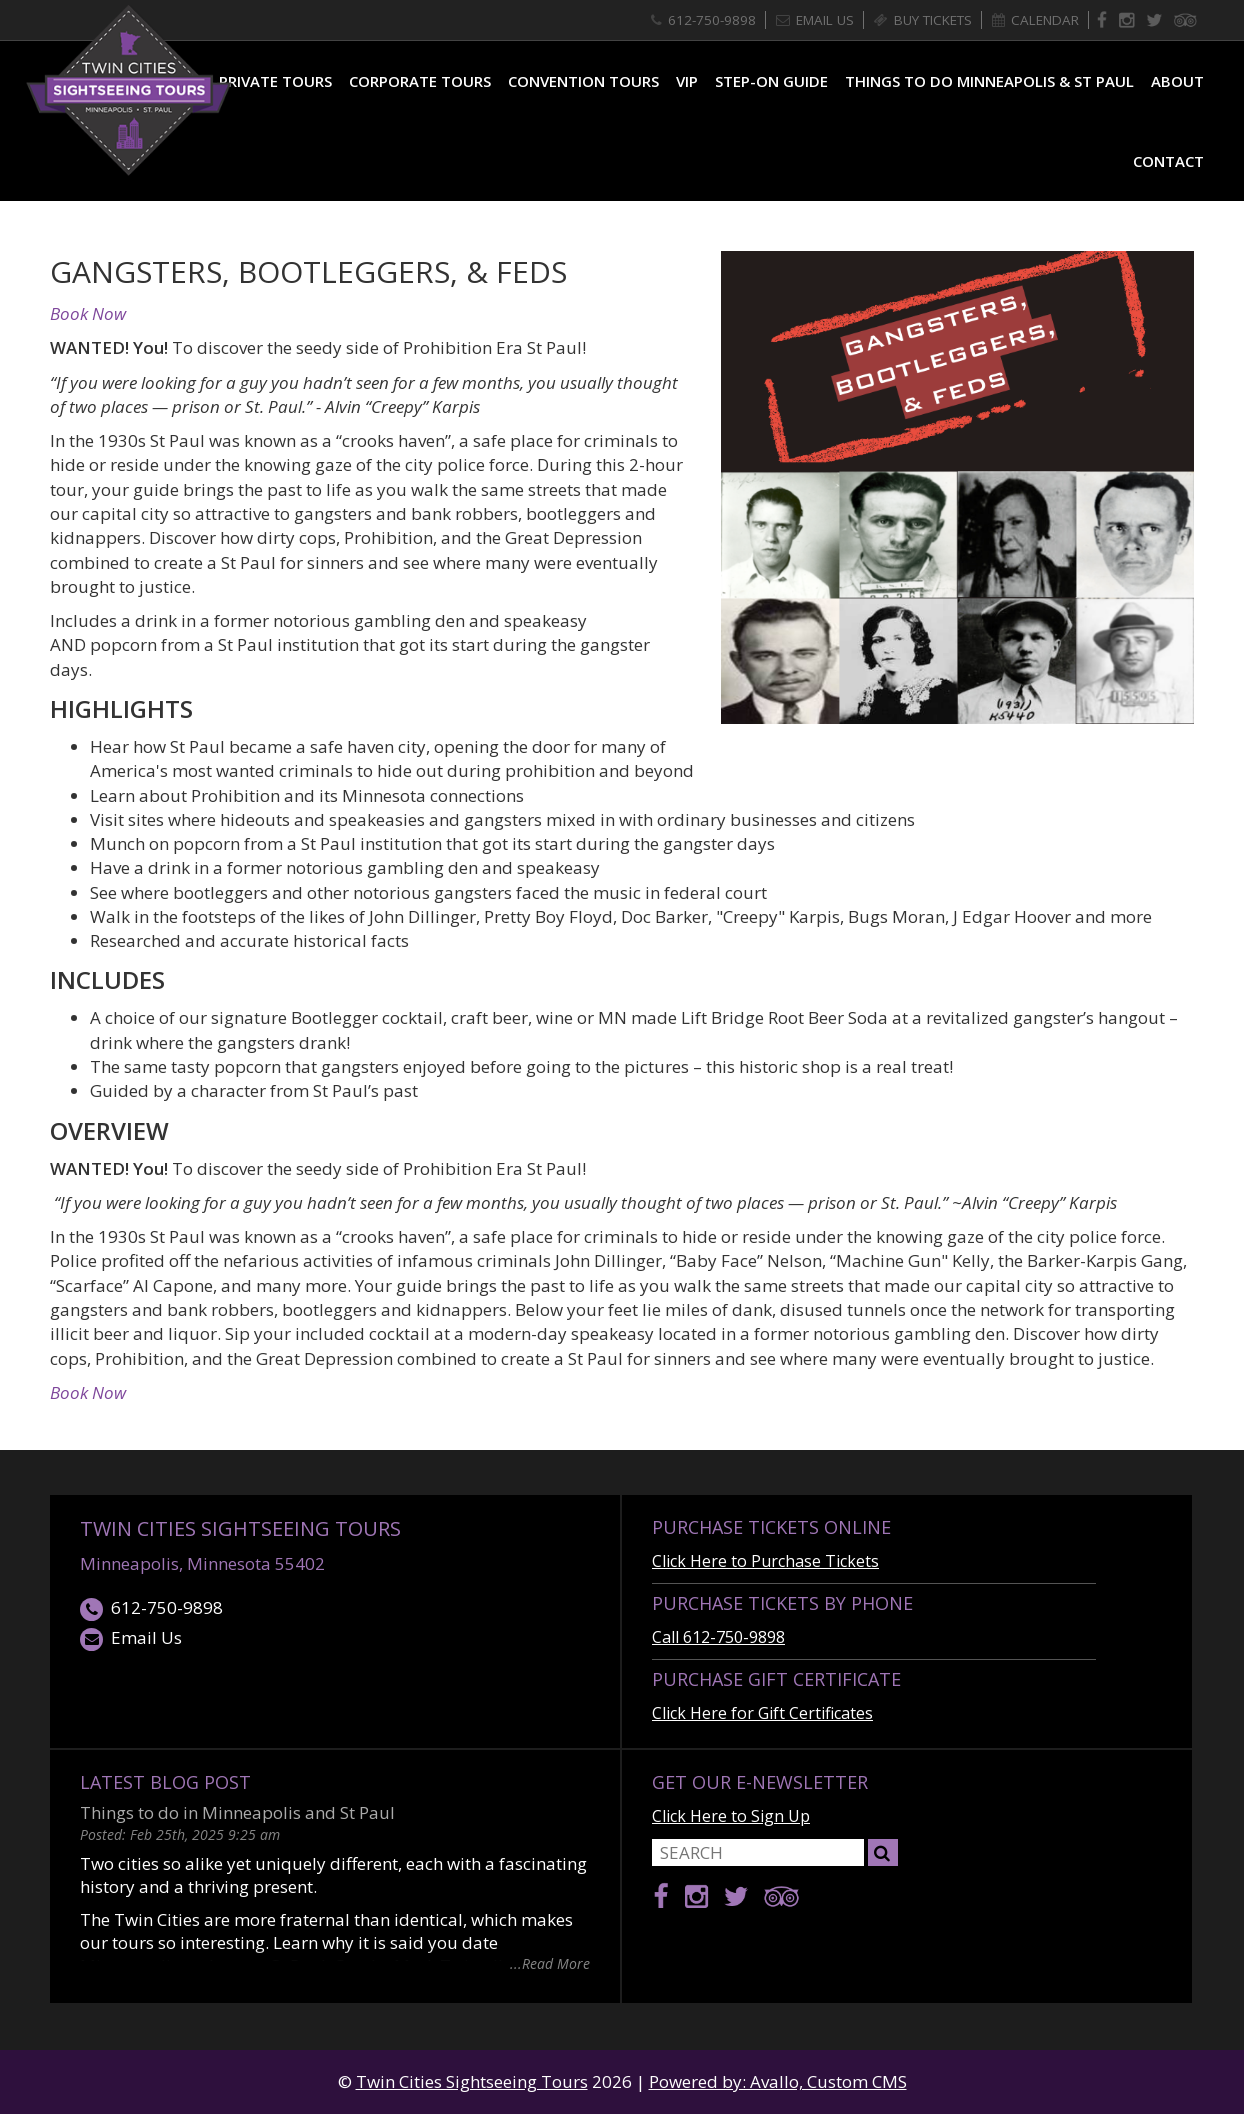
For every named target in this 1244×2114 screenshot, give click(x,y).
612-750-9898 (151, 1608)
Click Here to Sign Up (731, 1816)
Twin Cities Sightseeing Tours (240, 1528)
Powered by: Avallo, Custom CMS (778, 2081)
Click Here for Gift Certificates (762, 1713)
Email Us (131, 1638)
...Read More (550, 1962)
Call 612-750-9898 (718, 1637)
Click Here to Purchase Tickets (765, 1561)
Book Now (88, 313)
